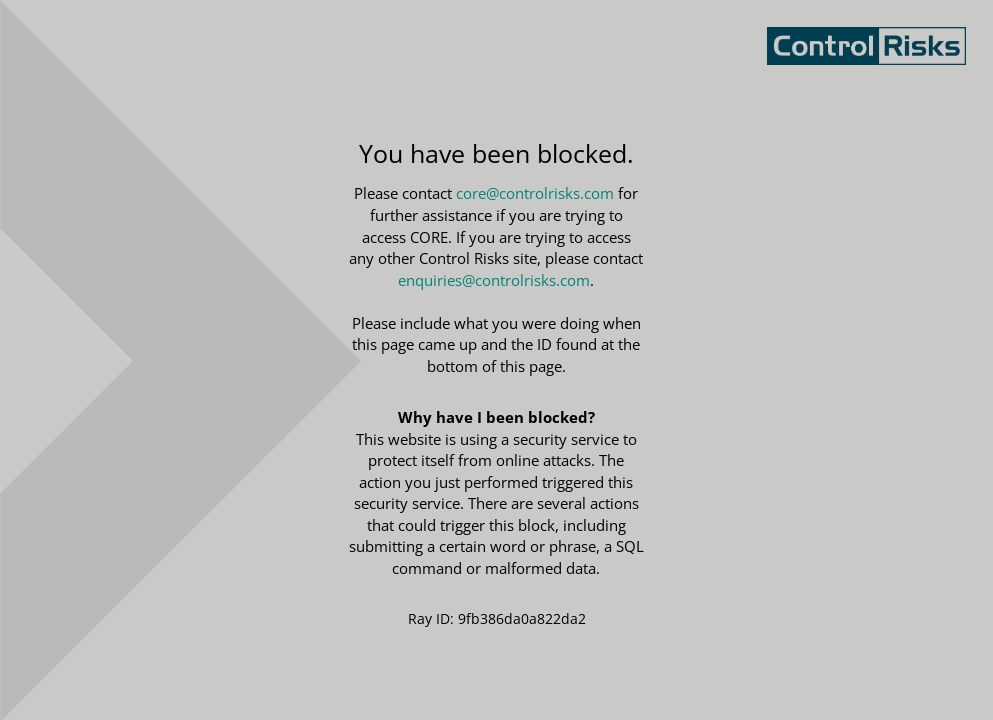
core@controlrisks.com (535, 193)
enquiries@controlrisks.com (494, 280)
